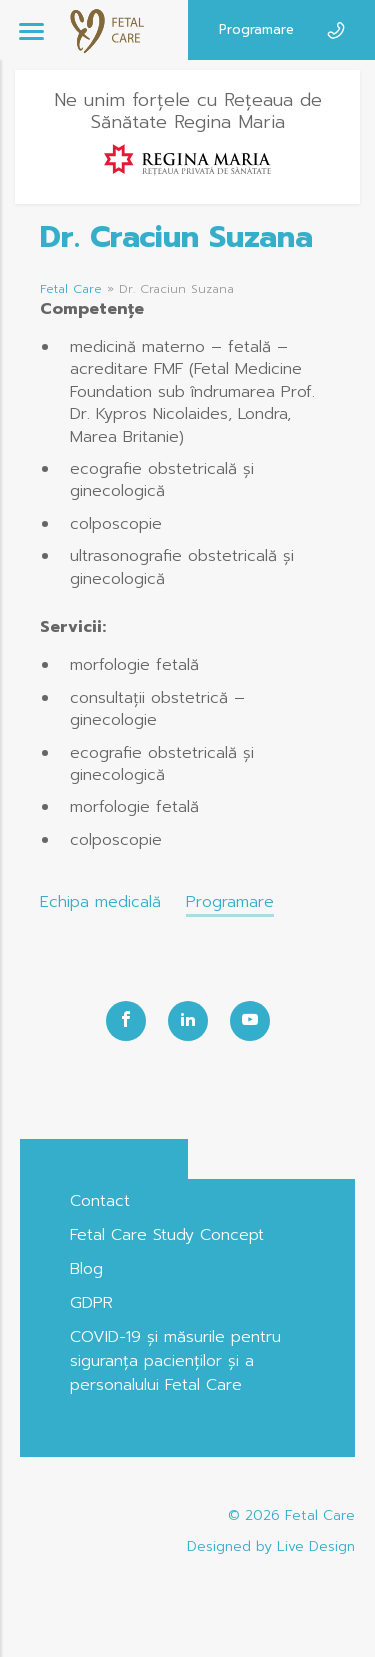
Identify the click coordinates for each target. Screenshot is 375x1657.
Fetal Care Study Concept (167, 1235)
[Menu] (31, 30)
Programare (256, 29)
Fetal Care (71, 289)
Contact (100, 1201)
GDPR (91, 1303)
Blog (86, 1269)
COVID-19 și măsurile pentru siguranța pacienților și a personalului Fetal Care (175, 1361)
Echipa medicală (100, 902)
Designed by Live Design (271, 1546)
